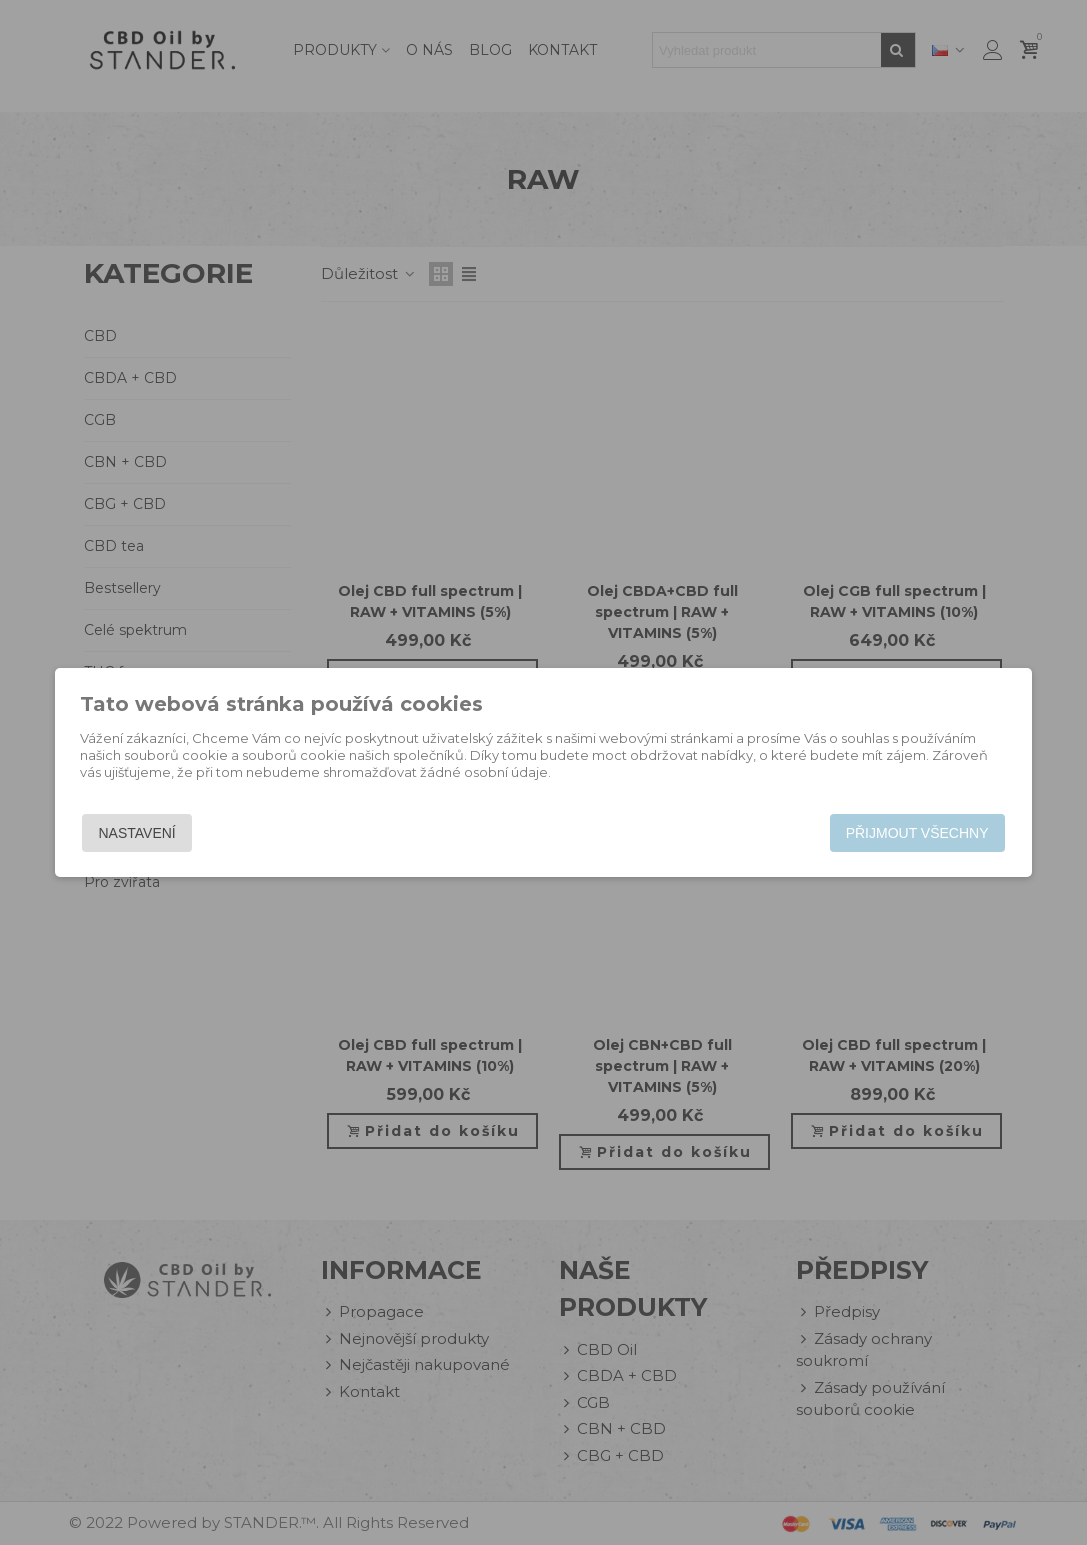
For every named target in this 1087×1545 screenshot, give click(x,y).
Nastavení (137, 833)
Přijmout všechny (917, 833)
